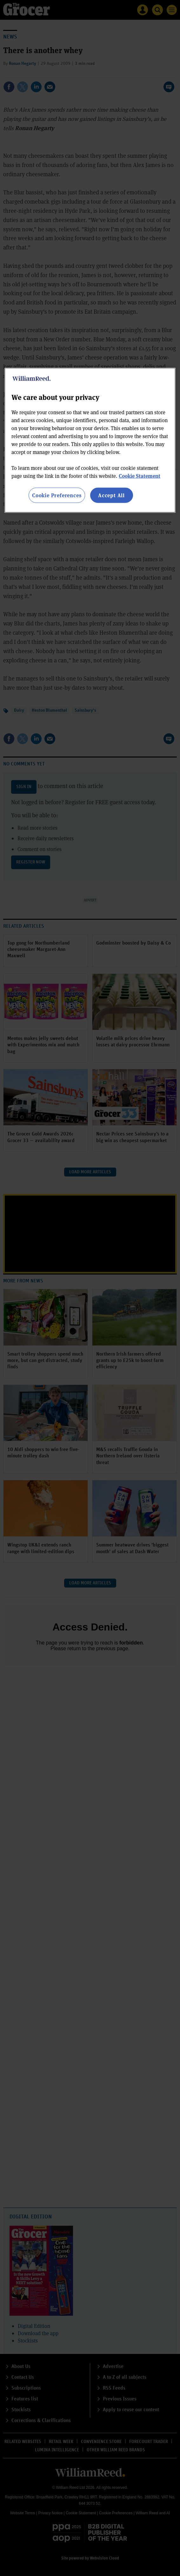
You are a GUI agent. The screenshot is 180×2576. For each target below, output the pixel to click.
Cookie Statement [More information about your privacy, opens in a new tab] (139, 475)
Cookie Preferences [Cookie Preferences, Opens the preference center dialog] (56, 495)
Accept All (111, 495)
